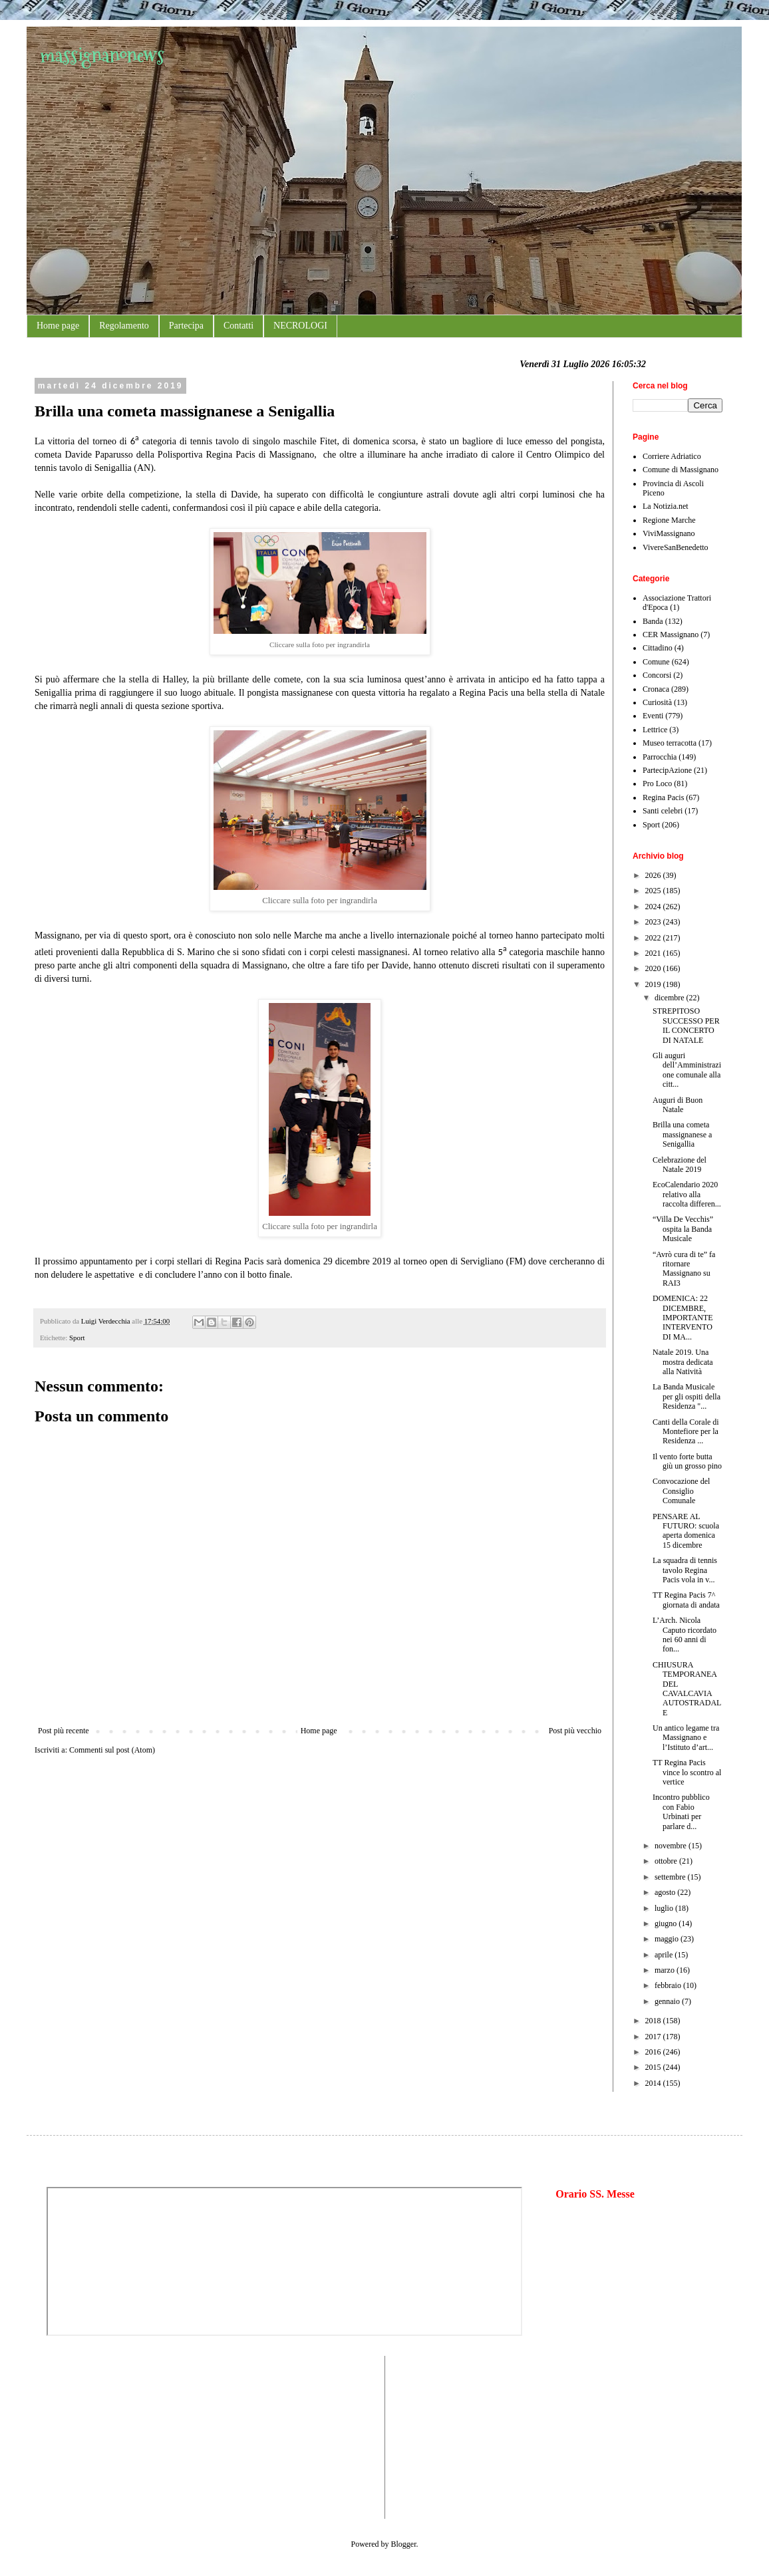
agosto (666, 1892)
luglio (665, 1908)
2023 (654, 922)
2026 (654, 875)
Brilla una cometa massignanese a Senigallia (682, 1134)
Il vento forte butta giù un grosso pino (687, 1461)
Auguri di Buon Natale (677, 1104)
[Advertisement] (86, 2435)
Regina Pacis (663, 797)
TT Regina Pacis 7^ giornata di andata (686, 1599)
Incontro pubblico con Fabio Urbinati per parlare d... (681, 1811)
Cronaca (656, 689)
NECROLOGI (300, 326)
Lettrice (655, 729)
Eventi (653, 715)
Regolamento (124, 326)
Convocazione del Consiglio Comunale (681, 1491)
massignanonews (102, 55)
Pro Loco (657, 783)
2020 (654, 968)
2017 (654, 2036)
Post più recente (63, 1730)
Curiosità (657, 702)
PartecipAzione (667, 770)
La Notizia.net (666, 506)
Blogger (403, 2544)
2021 (654, 953)
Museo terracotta (669, 743)
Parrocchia (660, 757)
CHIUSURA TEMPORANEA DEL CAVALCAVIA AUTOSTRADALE (687, 1688)
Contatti (238, 326)
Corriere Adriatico (672, 456)
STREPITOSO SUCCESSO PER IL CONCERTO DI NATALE (686, 1025)
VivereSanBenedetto (675, 547)
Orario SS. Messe (595, 2194)
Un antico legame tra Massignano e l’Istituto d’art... (686, 1737)
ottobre (667, 1861)
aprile (665, 1954)
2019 (654, 984)
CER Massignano (670, 634)
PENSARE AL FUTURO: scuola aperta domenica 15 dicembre (686, 1531)
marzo (666, 1970)
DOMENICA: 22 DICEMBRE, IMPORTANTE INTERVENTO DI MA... (683, 1318)
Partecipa (186, 326)
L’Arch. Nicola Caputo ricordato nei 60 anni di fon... (684, 1634)
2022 (654, 937)
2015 (654, 2067)
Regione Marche (669, 520)
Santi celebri (663, 810)
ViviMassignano (669, 533)
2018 (654, 2020)
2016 (654, 2052)
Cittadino (658, 647)
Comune (656, 661)
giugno (667, 1923)
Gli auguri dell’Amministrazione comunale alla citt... (687, 1070)
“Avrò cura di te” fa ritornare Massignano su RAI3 (684, 1269)
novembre (672, 1845)
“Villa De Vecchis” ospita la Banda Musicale (683, 1229)
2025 (654, 890)
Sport (76, 1338)
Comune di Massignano (680, 469)
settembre (671, 1877)
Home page (58, 326)
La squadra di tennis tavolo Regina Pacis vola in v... (685, 1570)
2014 (654, 2083)
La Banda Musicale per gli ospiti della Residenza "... (686, 1396)
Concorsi (657, 675)
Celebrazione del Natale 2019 (679, 1164)
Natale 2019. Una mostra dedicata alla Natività (683, 1362)
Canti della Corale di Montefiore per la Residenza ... (686, 1431)
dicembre (671, 997)
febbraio (669, 1985)
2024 (654, 906)
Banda (653, 621)
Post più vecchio (575, 1730)
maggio (668, 1938)
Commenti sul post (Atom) (112, 1750)
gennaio (668, 2001)
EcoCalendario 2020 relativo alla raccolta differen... (687, 1194)
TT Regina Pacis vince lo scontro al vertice (687, 1772)
